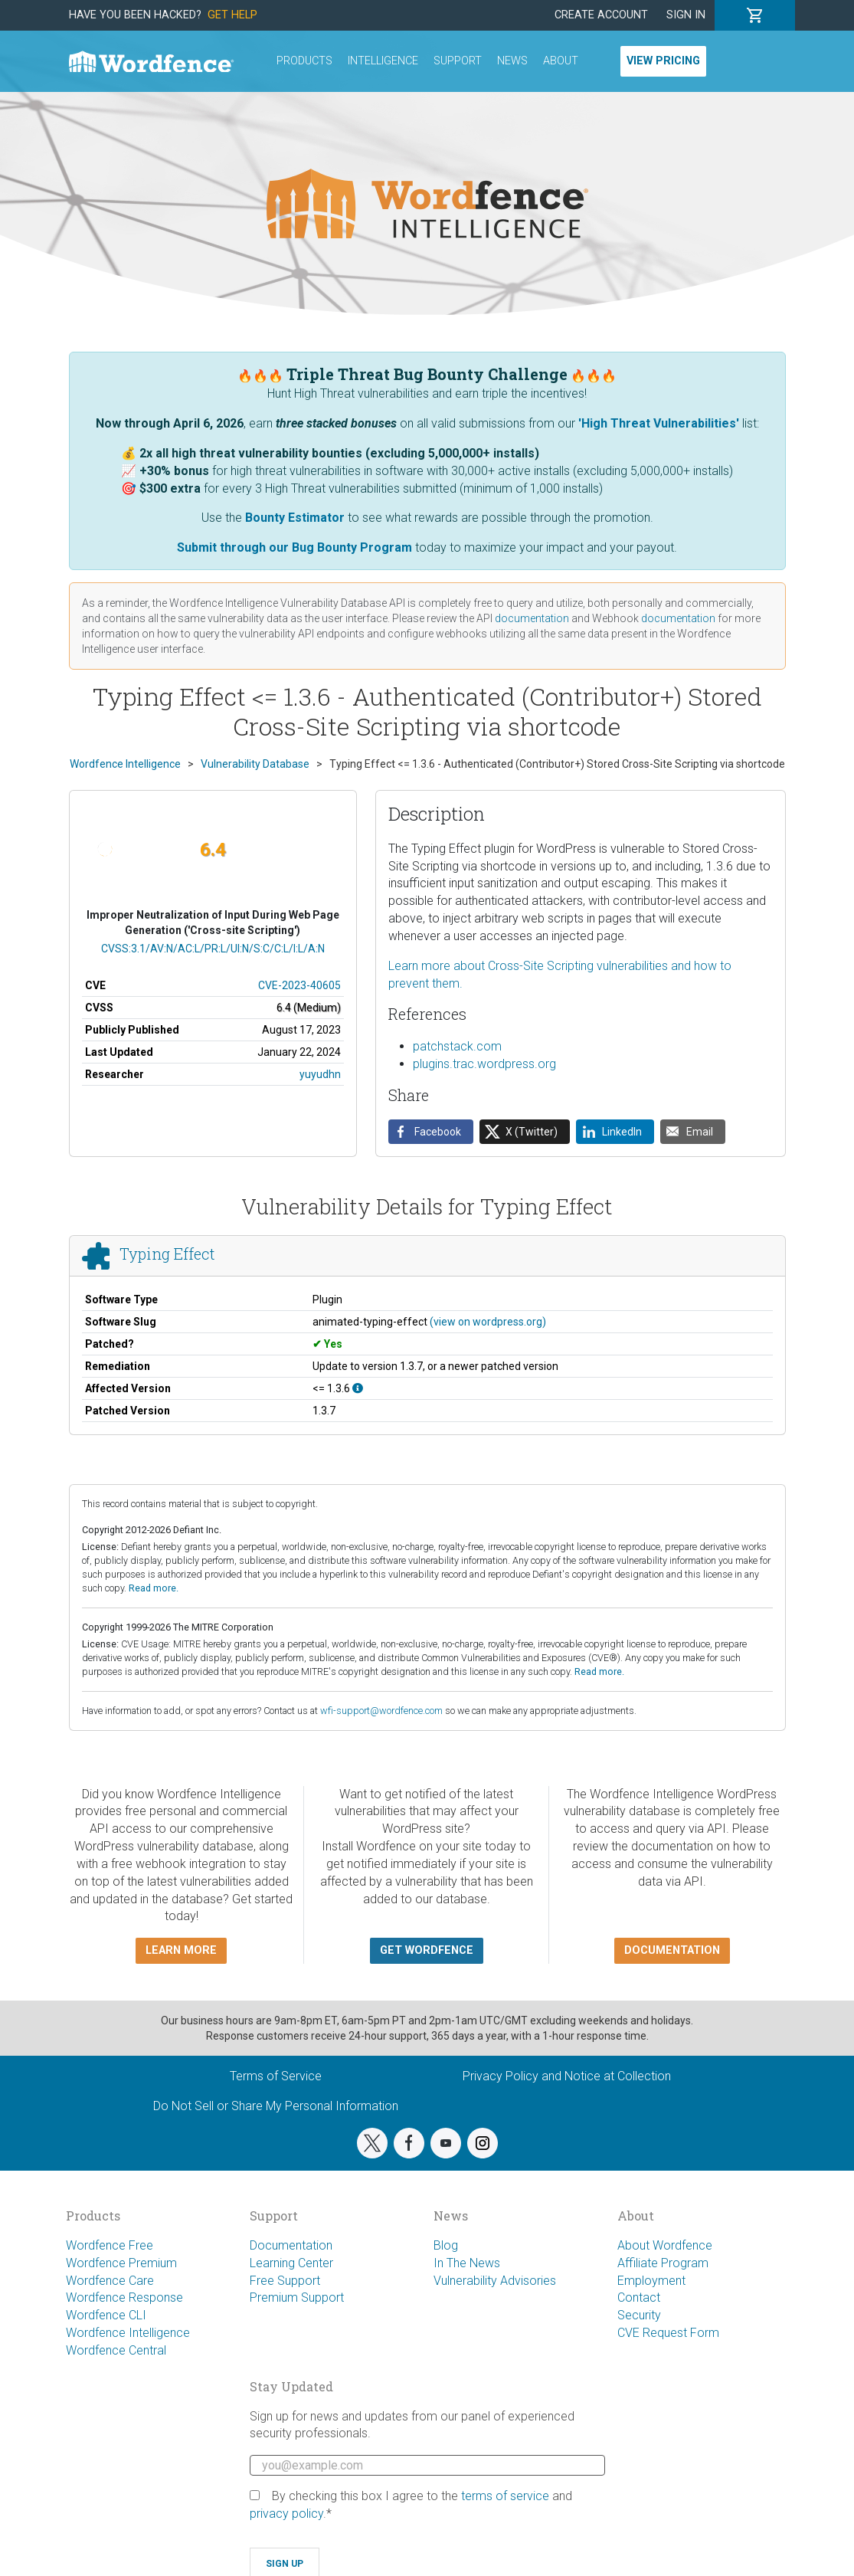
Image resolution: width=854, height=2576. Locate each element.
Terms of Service (276, 2076)
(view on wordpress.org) (488, 1322)
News (512, 60)
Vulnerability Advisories (495, 2280)
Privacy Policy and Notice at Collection (567, 2076)
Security (639, 2315)
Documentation (291, 2245)
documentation (532, 618)
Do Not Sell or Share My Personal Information (275, 2106)
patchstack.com (457, 1046)
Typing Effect (167, 1253)
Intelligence (383, 60)
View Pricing (663, 60)
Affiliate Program (662, 2263)
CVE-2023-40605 (299, 985)
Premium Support (297, 2297)
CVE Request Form (668, 2332)
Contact (638, 2297)
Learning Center (291, 2263)
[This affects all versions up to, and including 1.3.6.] (357, 1388)
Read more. (153, 1588)
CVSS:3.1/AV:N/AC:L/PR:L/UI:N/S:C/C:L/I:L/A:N (213, 948)
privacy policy (286, 2513)
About (560, 60)
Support (458, 60)
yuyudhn (320, 1074)
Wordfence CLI (106, 2315)
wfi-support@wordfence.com (381, 1710)
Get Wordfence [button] (426, 1950)
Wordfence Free (109, 2245)
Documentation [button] (672, 1950)
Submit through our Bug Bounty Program (294, 547)
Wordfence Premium (121, 2263)
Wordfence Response (124, 2297)
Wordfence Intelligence (128, 2332)
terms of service (505, 2496)
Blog (446, 2245)
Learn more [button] (181, 1950)
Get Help (232, 14)
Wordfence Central (116, 2350)
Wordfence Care (110, 2280)
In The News (467, 2263)
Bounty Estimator (295, 517)
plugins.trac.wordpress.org (484, 1064)
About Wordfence (664, 2245)
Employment (651, 2280)
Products (304, 60)
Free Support (285, 2280)
